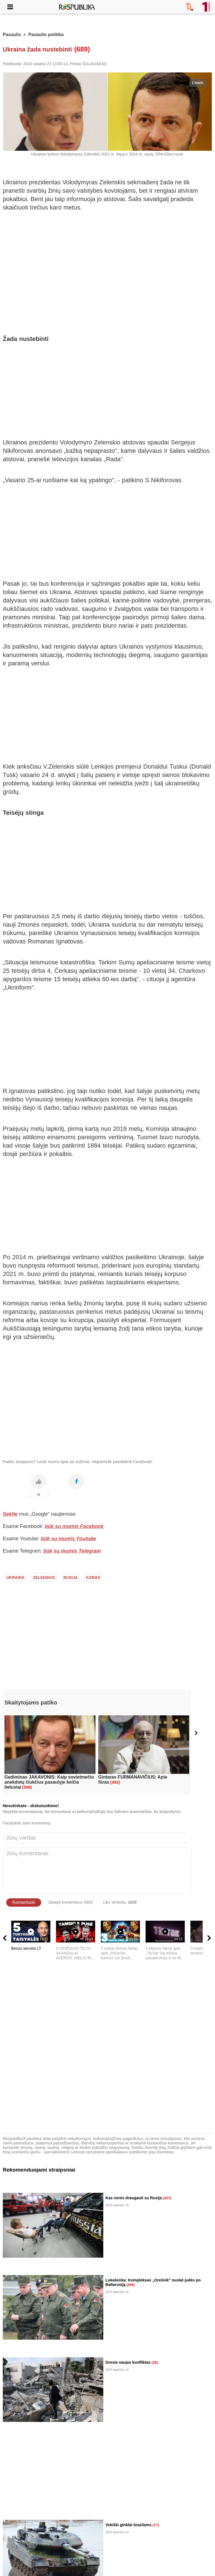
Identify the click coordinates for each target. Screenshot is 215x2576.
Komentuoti (23, 1902)
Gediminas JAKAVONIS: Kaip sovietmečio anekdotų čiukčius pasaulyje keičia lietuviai (49, 1781)
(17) (156, 2525)
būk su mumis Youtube (68, 1538)
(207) (167, 2198)
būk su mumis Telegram (72, 1551)
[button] (196, 1733)
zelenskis (44, 1577)
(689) (82, 49)
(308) (27, 1786)
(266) (130, 2285)
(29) (154, 2362)
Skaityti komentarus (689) (70, 1902)
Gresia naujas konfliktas (128, 2362)
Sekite (10, 1514)
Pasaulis (12, 34)
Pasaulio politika (46, 34)
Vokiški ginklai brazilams (129, 2525)
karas (93, 1577)
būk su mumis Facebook (74, 1526)
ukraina (15, 1577)
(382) (115, 1781)
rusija (70, 1577)
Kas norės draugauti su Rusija (134, 2198)
